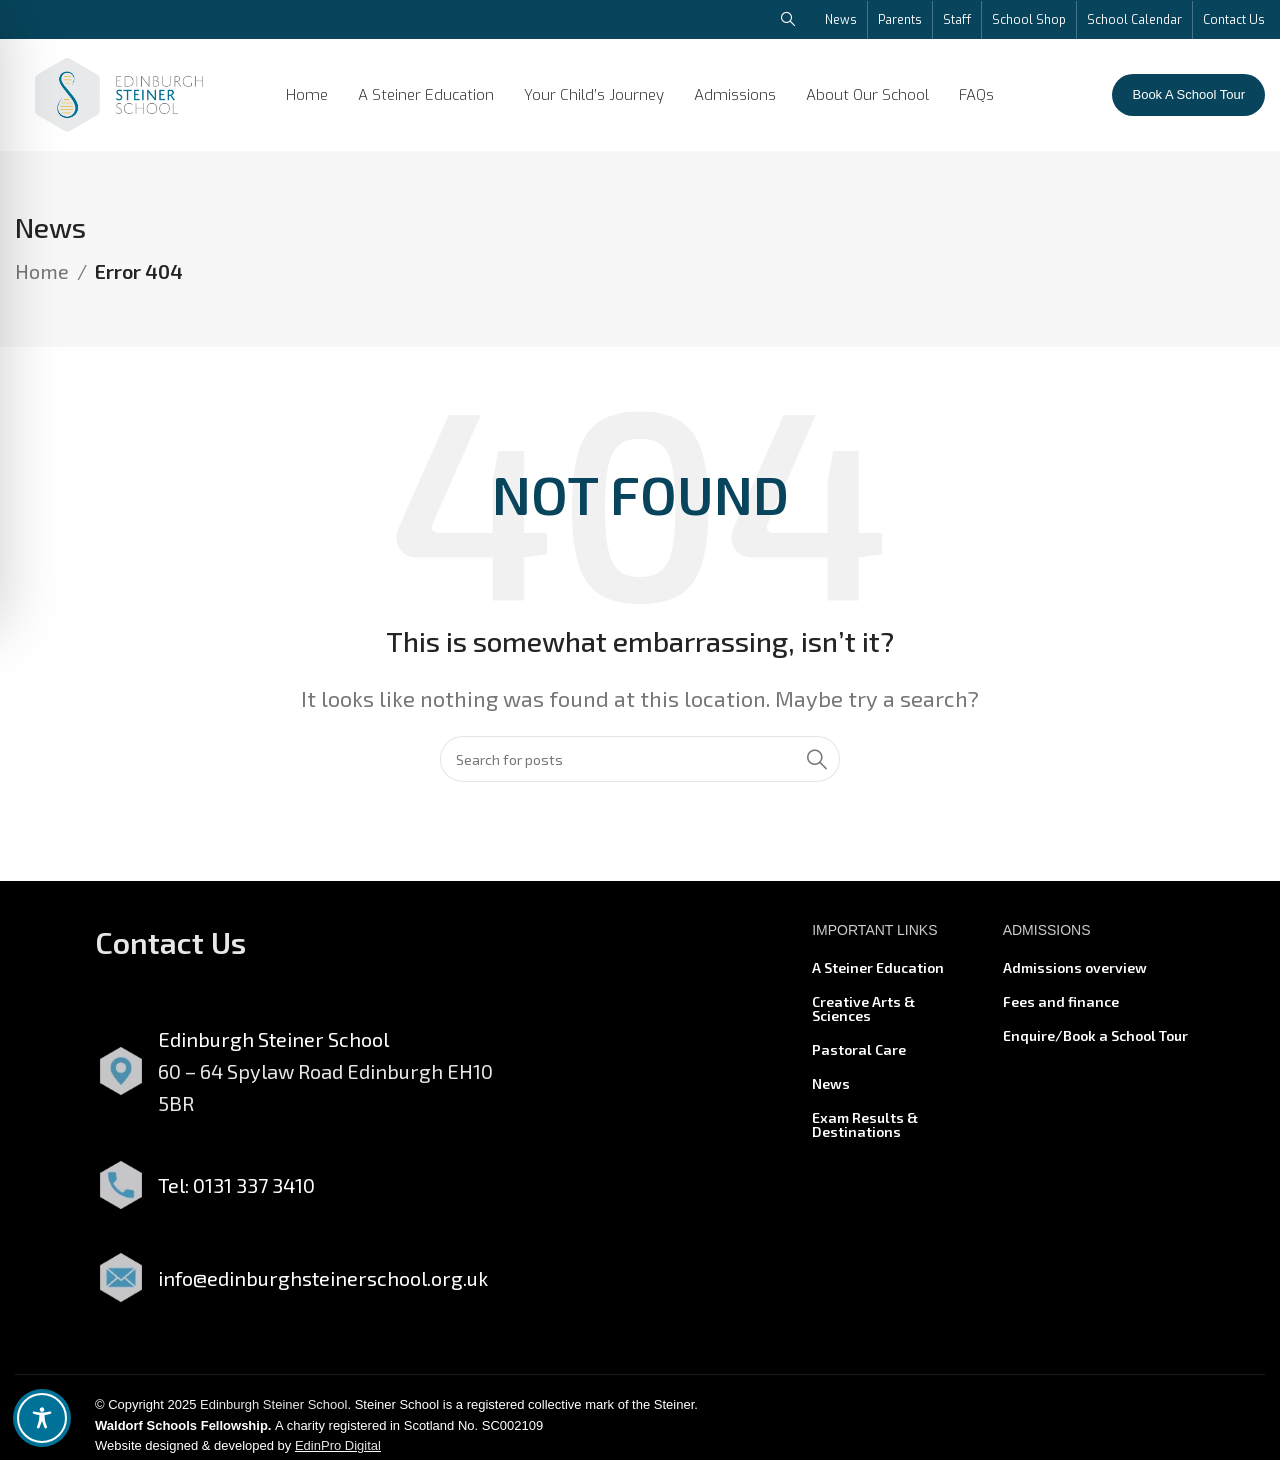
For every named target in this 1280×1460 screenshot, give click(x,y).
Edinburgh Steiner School (273, 1412)
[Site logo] (119, 92)
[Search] (640, 768)
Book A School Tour (1188, 94)
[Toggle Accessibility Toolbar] (42, 1418)
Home (42, 280)
